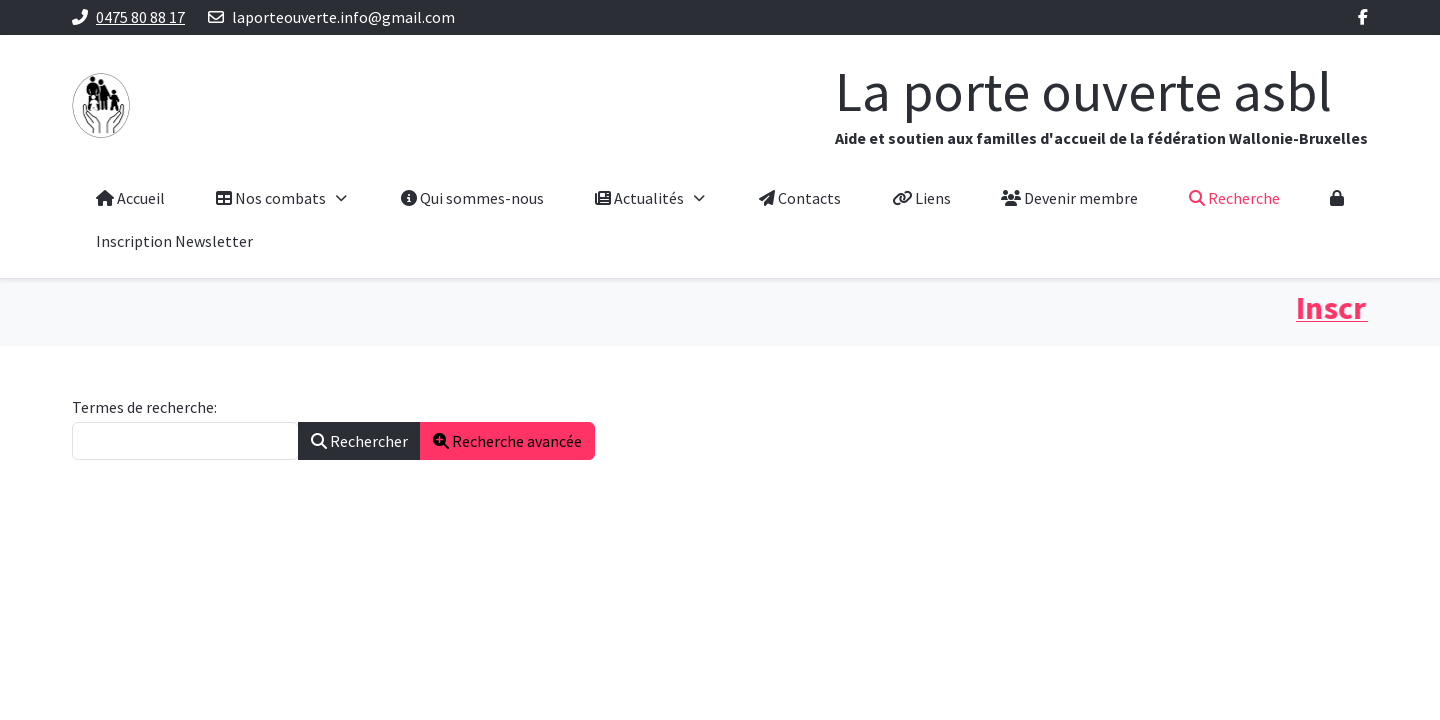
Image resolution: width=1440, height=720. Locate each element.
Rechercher (359, 441)
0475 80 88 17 (140, 17)
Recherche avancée (507, 441)
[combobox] (185, 441)
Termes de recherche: (144, 407)
